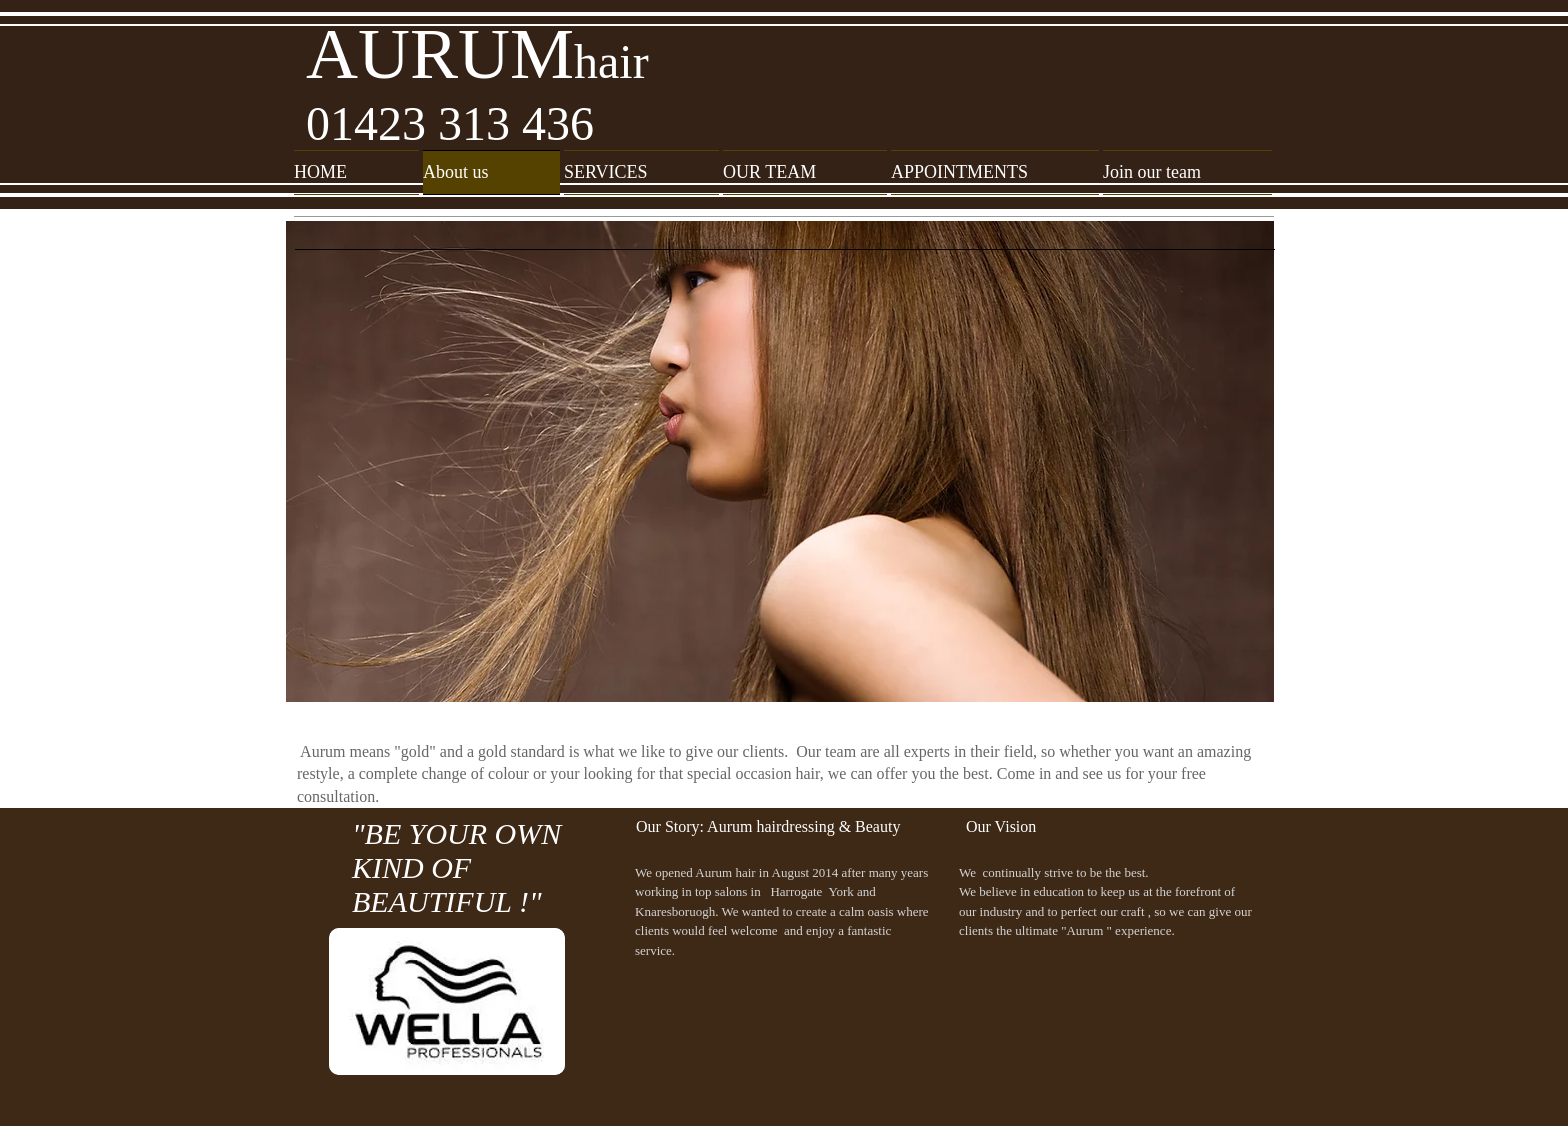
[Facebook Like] (1124, 1092)
